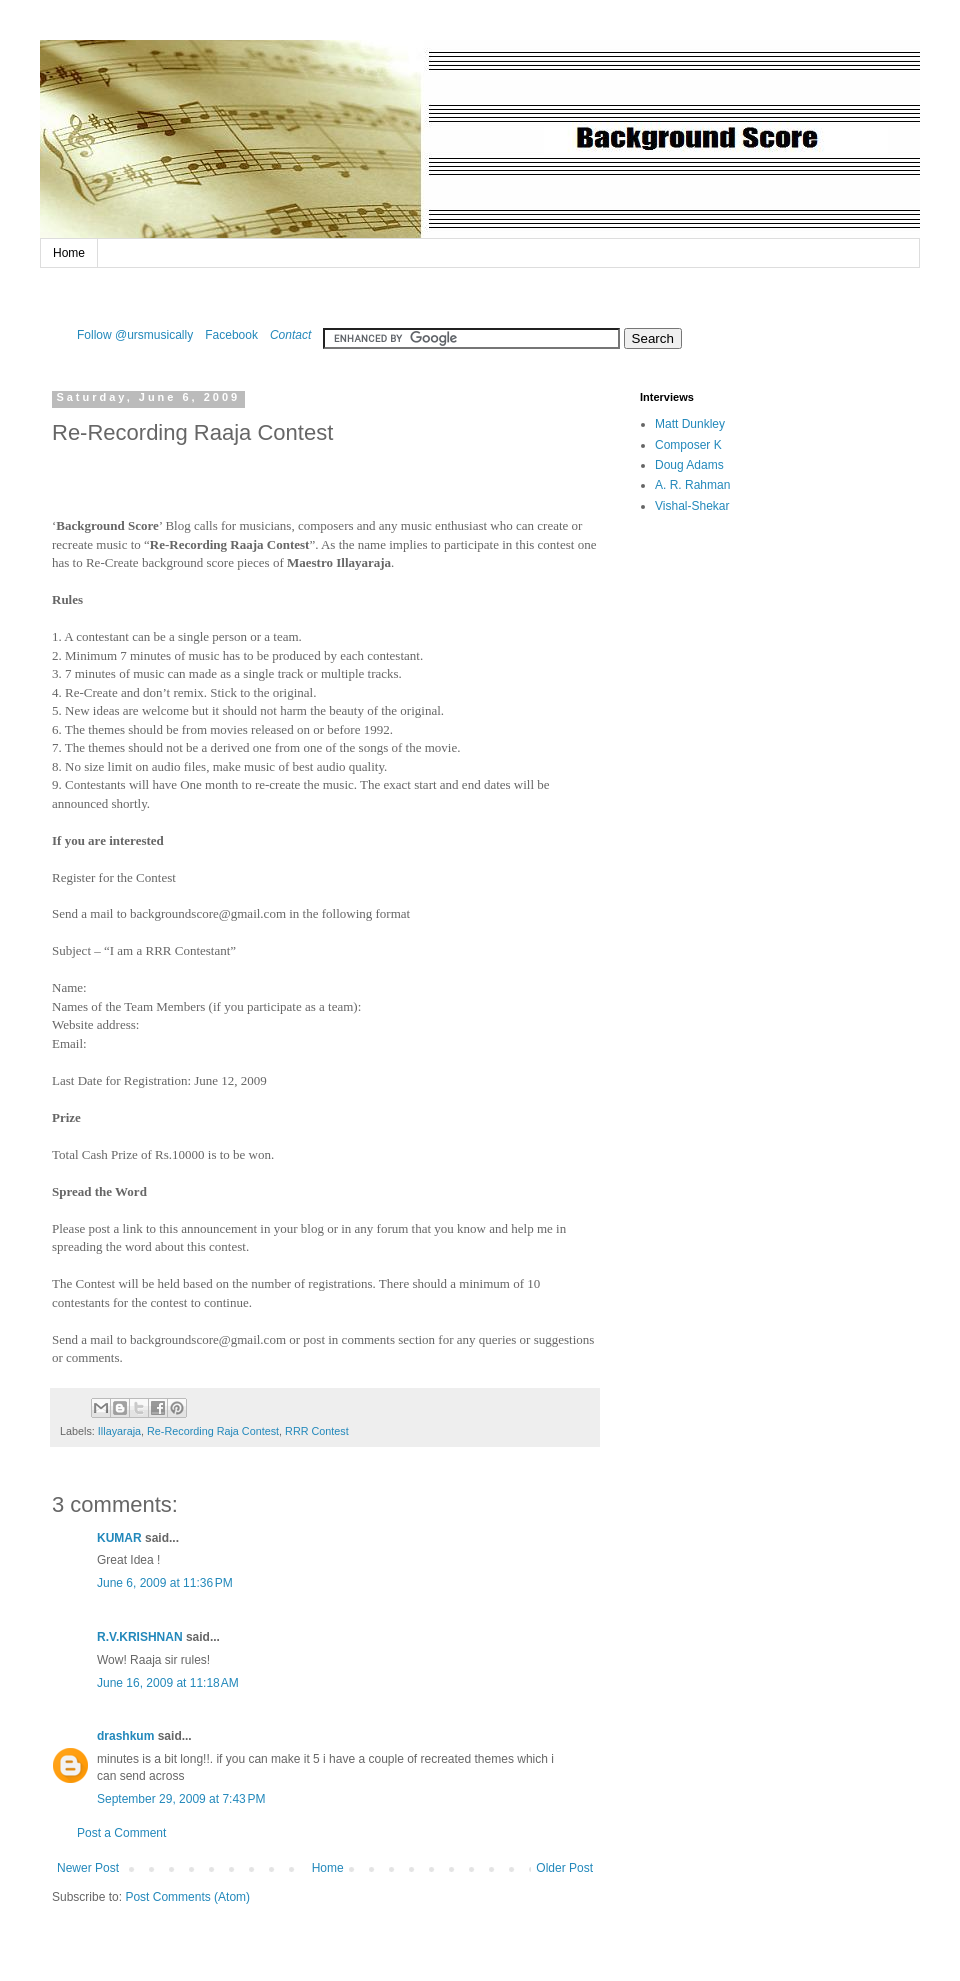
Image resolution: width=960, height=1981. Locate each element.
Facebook (231, 335)
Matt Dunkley (690, 424)
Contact (290, 335)
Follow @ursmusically (135, 335)
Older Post (564, 1868)
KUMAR (119, 1538)
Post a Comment (121, 1833)
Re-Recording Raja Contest (213, 1431)
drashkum (125, 1736)
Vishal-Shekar (692, 506)
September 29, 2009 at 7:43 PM (181, 1799)
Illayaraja (119, 1431)
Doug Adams (689, 465)
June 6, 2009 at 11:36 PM (165, 1583)
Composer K (688, 445)
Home (69, 253)
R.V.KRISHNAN (140, 1637)
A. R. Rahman (692, 485)
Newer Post (88, 1868)
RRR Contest (317, 1431)
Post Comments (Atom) (187, 1897)
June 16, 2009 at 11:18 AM (168, 1683)
